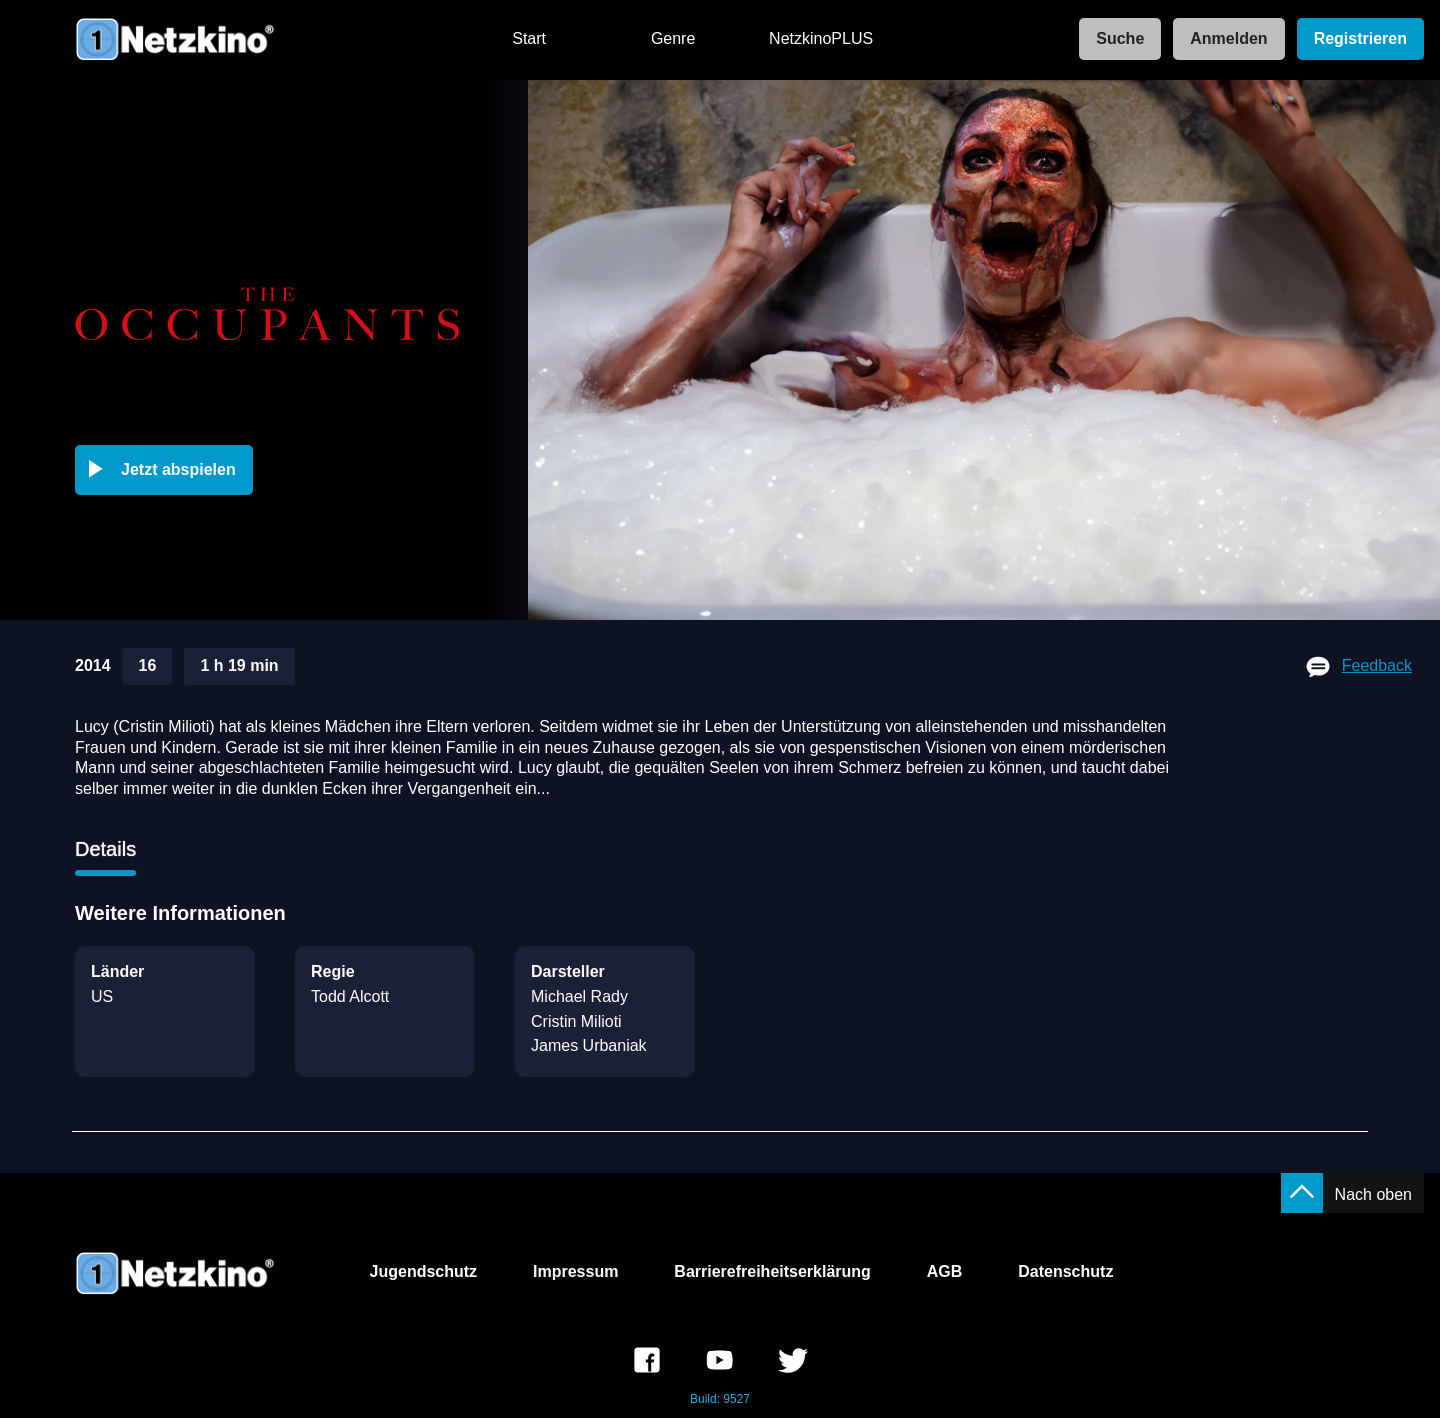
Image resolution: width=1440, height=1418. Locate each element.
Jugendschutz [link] (424, 1271)
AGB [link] (945, 1271)
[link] (1114, 39)
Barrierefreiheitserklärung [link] (772, 1271)
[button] (168, 470)
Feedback (1377, 665)
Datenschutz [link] (1065, 1271)
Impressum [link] (575, 1271)
